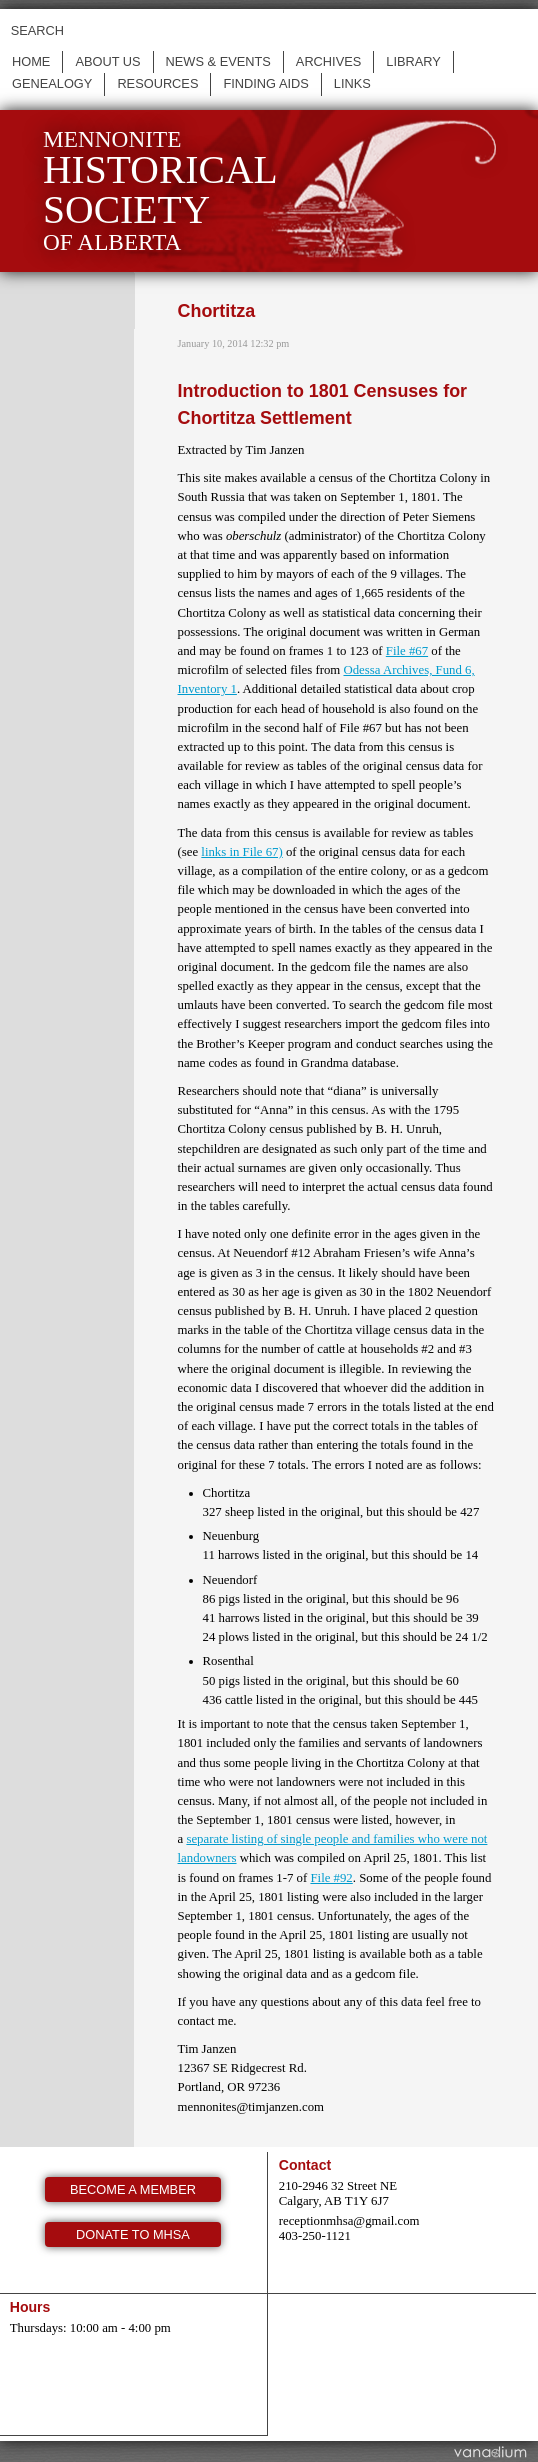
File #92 (331, 1878)
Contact (305, 2165)
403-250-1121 (315, 2236)
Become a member (133, 2189)
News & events (218, 61)
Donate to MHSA (133, 2234)
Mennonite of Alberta (160, 190)
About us (107, 61)
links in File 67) (241, 852)
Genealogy (52, 83)
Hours (30, 2307)
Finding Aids (265, 83)
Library (413, 61)
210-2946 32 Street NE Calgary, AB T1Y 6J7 (338, 2193)
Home (31, 61)
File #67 (407, 651)
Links (352, 83)
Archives (328, 61)
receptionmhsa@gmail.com (349, 2221)
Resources (157, 83)
